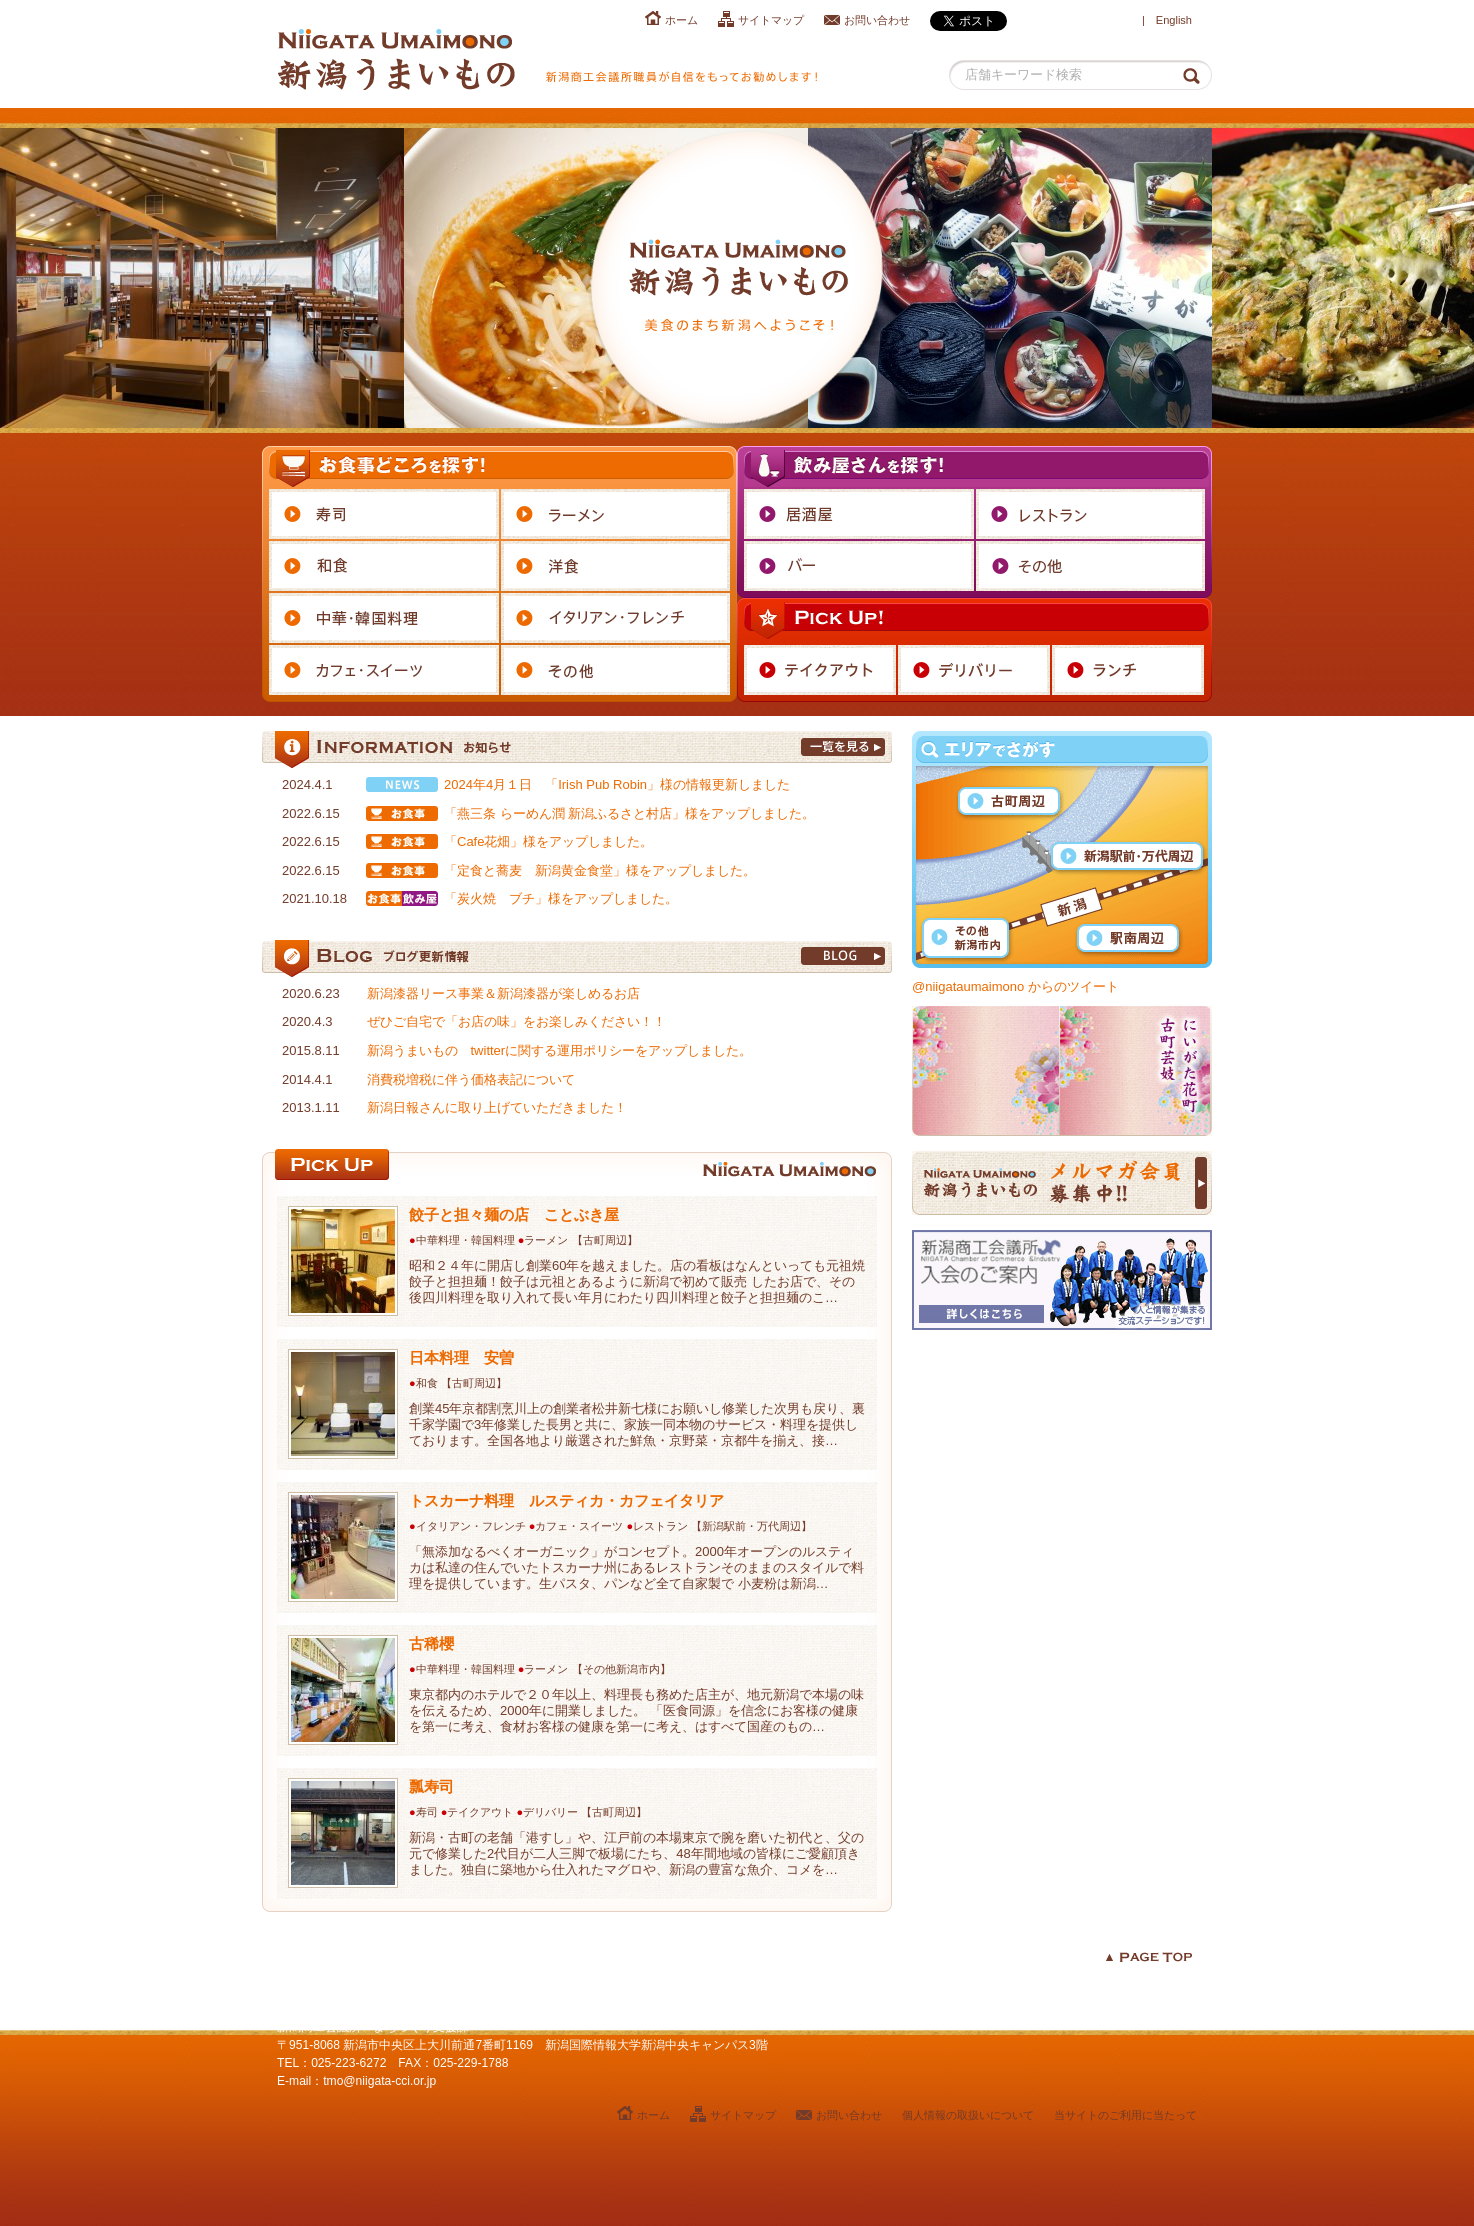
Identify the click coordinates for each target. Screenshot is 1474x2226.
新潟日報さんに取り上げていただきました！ (497, 1107)
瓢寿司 (431, 1786)
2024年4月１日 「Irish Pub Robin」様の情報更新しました (617, 784)
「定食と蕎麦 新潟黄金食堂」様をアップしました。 (600, 870)
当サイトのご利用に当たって (1125, 2115)
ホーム (681, 20)
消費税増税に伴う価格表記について (471, 1079)
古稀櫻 (431, 1643)
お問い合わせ (877, 20)
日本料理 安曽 (461, 1357)
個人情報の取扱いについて (968, 2115)
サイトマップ (771, 20)
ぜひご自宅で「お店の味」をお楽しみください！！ (516, 1021)
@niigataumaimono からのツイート (1015, 986)
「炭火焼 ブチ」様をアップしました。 (561, 898)
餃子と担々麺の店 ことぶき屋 (514, 1214)
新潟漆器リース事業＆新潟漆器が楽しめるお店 (503, 993)
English (1174, 20)
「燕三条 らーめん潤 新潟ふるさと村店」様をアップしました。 (629, 813)
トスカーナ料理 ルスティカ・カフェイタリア (566, 1500)
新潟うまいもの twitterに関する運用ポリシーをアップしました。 (560, 1050)
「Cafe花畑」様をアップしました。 (548, 841)
